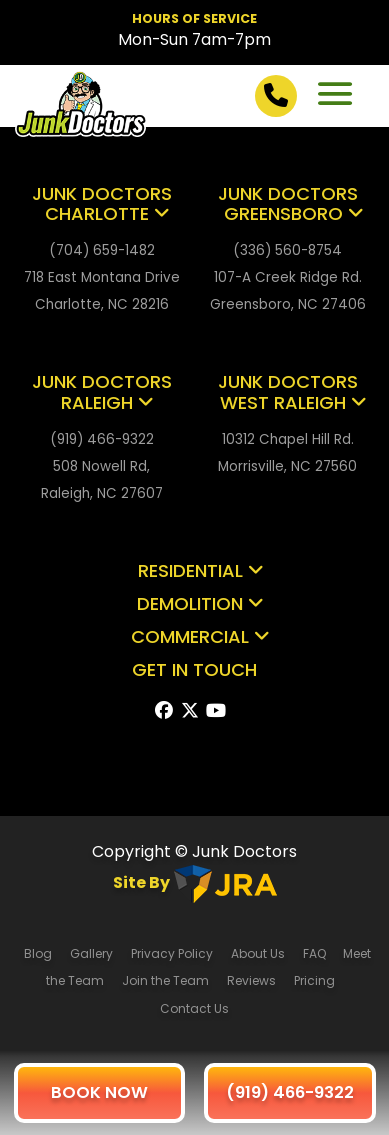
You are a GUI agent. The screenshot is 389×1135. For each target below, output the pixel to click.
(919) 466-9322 (290, 1092)
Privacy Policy (172, 953)
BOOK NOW (99, 1092)
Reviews (251, 980)
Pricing (316, 980)
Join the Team (165, 980)
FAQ (316, 953)
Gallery (91, 953)
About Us (258, 953)
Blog (38, 953)
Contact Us (194, 1008)
